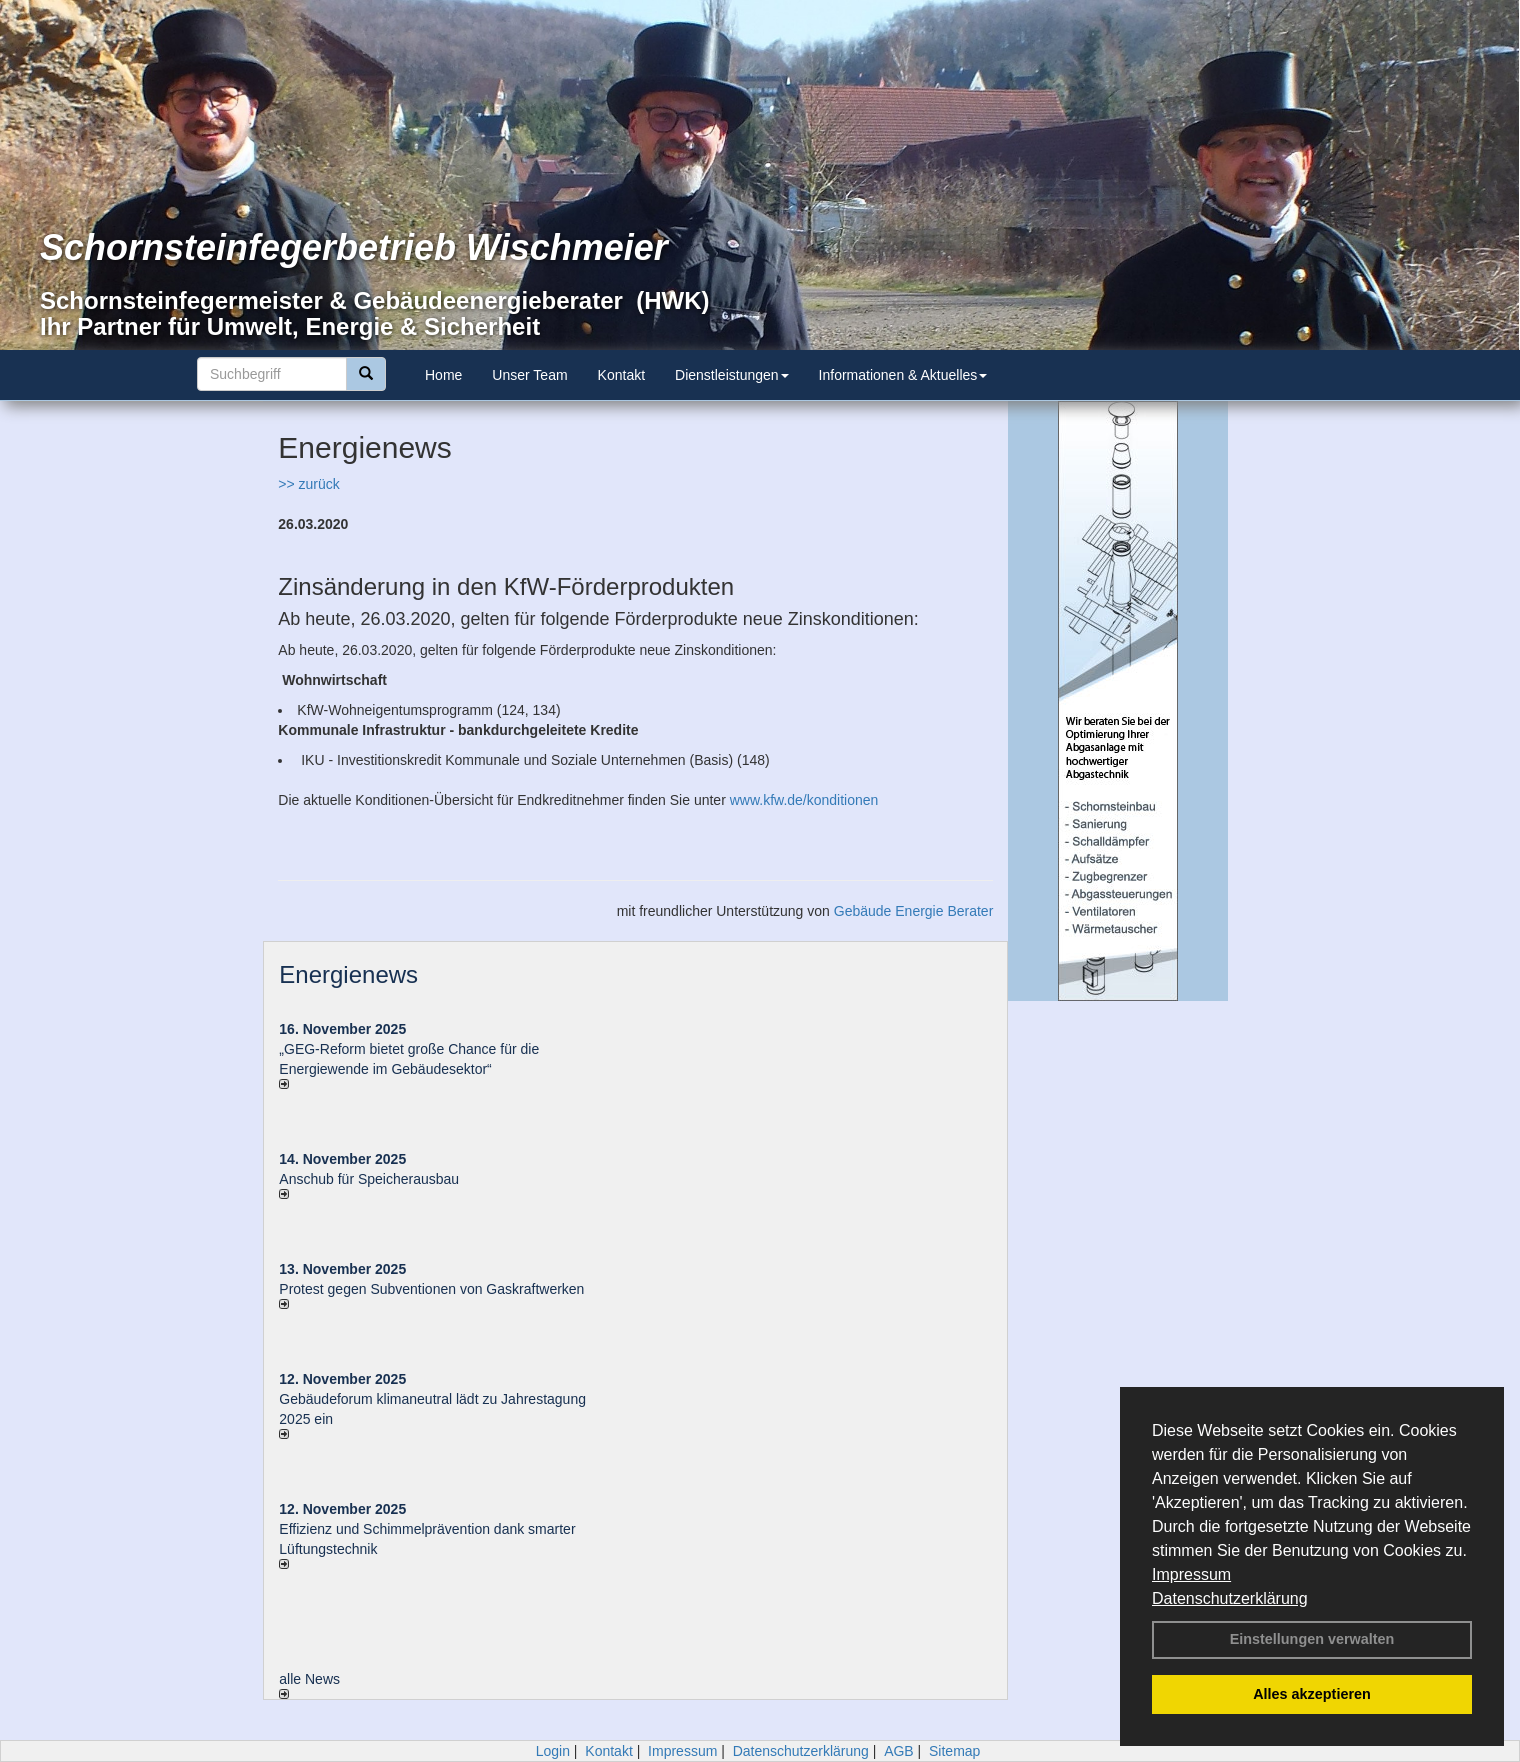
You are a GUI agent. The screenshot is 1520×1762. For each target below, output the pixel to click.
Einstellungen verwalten (1312, 1639)
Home (443, 375)
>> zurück (308, 484)
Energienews (348, 974)
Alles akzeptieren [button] (1312, 1694)
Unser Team (529, 375)
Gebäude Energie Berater (914, 911)
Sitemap (954, 1751)
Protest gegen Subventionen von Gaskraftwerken (431, 1289)
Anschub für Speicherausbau (369, 1179)
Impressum (1191, 1574)
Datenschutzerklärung (1230, 1598)
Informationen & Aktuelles (903, 375)
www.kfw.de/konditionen (804, 800)
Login (553, 1751)
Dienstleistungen (732, 375)
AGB (899, 1751)
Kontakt (621, 375)
